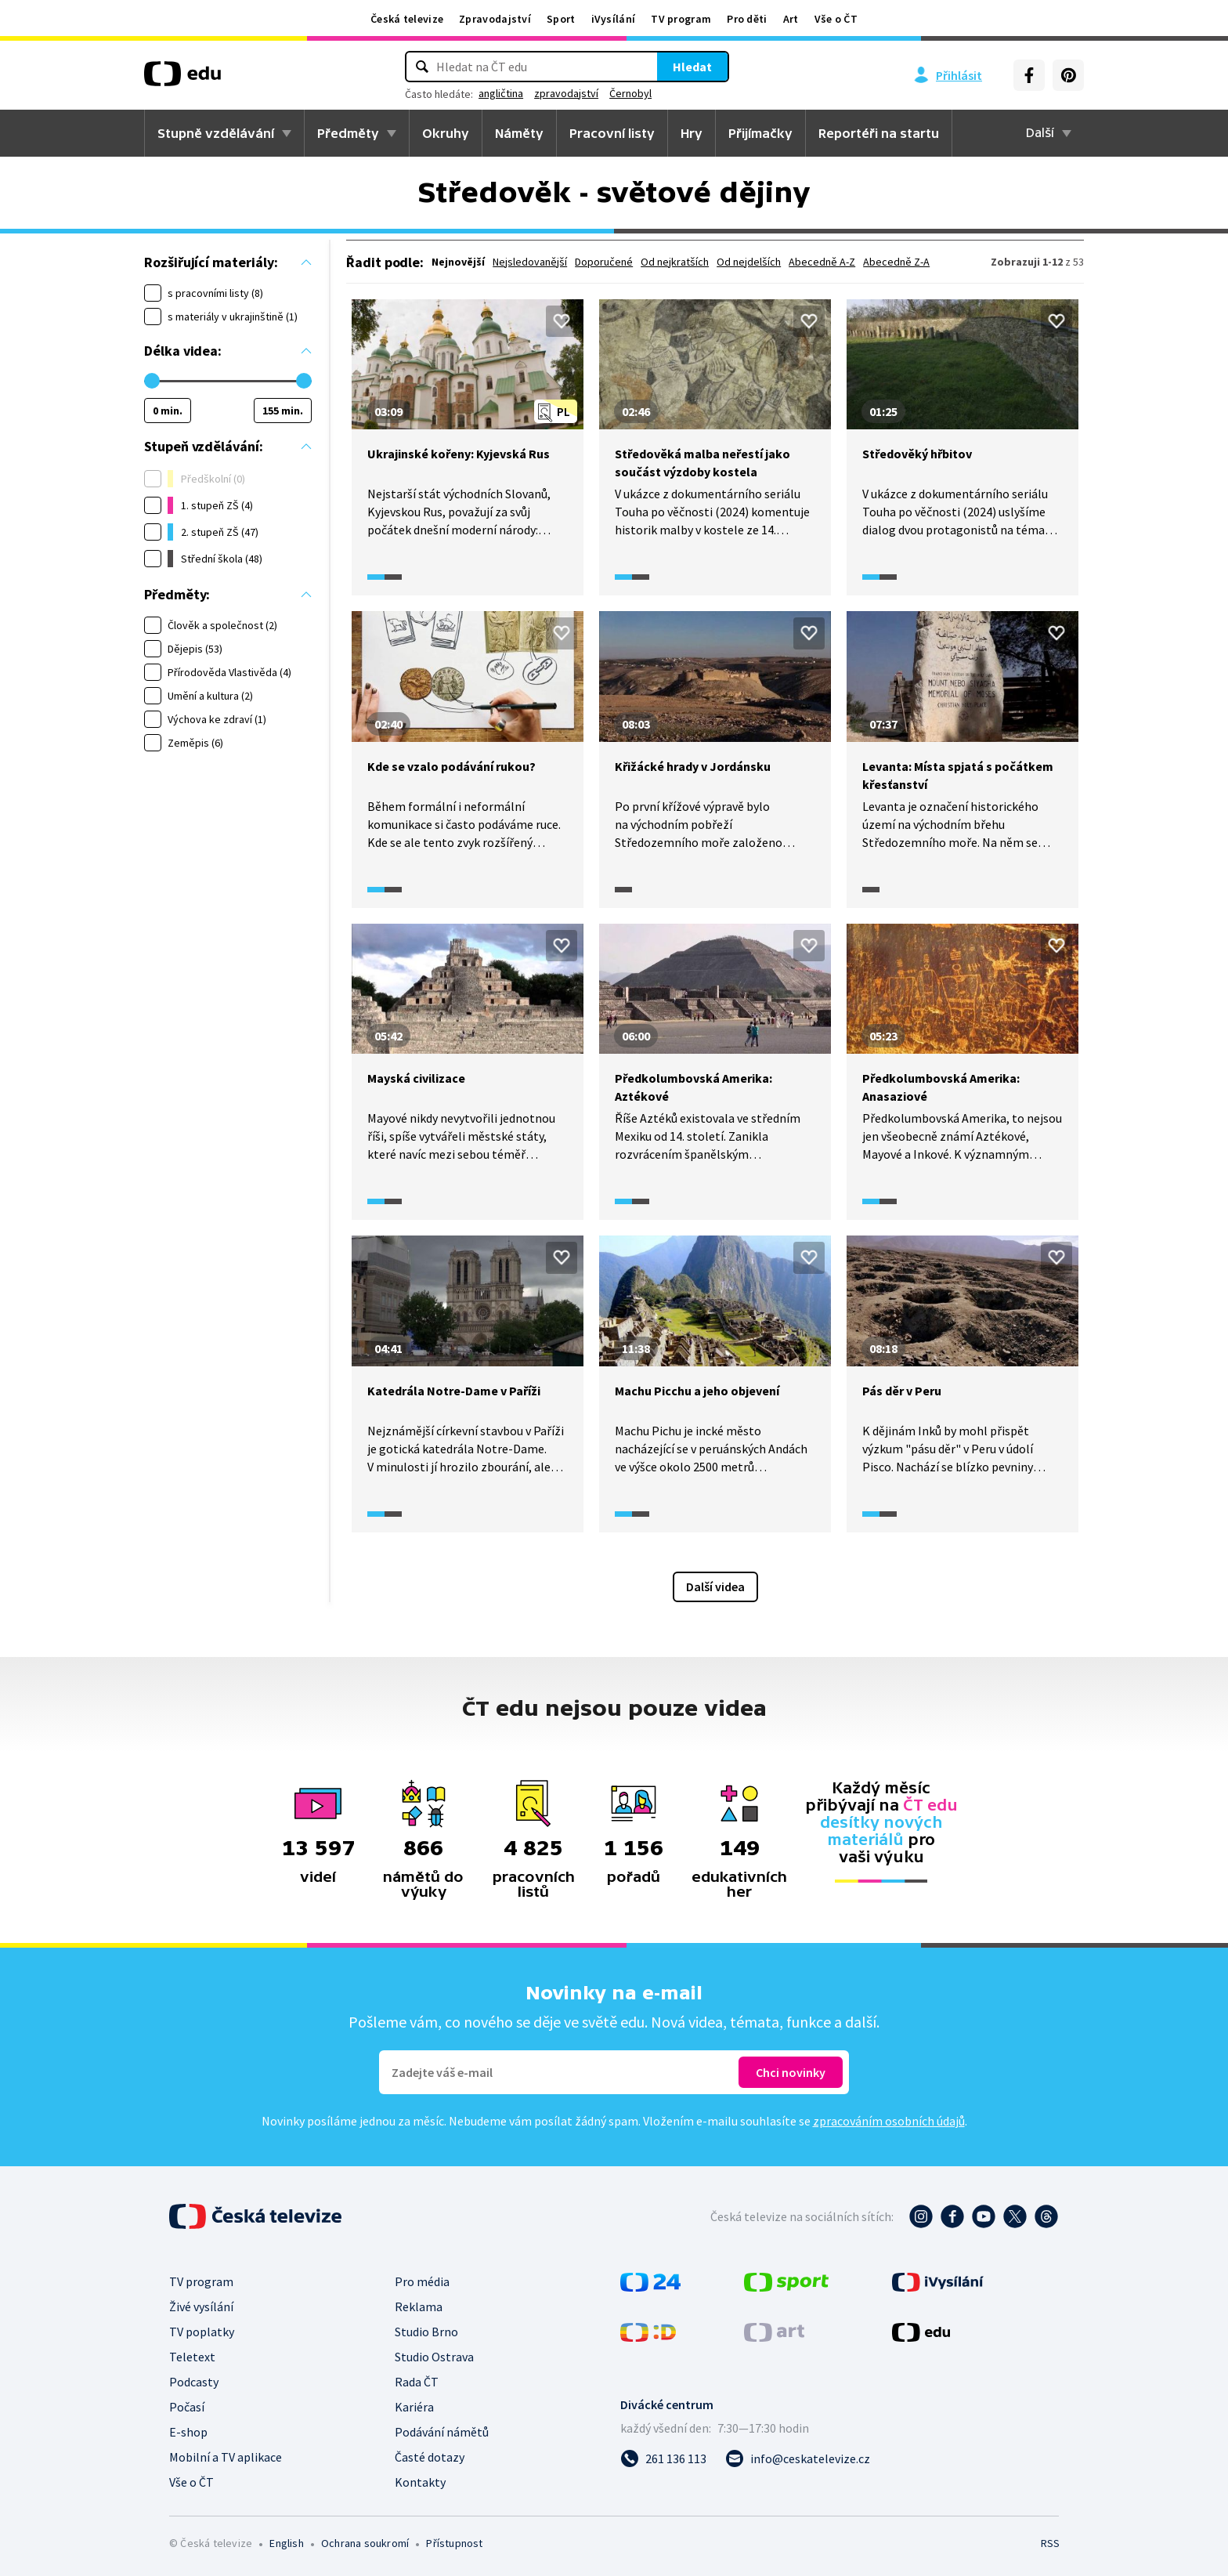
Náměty (519, 133)
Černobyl (630, 93)
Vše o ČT (836, 19)
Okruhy (445, 133)
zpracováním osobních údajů (889, 2121)
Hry (691, 133)
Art (791, 19)
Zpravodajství (495, 19)
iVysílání (613, 19)
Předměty (348, 133)
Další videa (715, 1586)
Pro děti (747, 19)
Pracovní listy (612, 133)
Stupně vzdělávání (215, 133)
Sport (561, 19)
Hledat (692, 66)
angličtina (501, 93)
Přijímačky (760, 133)
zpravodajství (566, 93)
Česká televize (406, 19)
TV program (681, 19)
